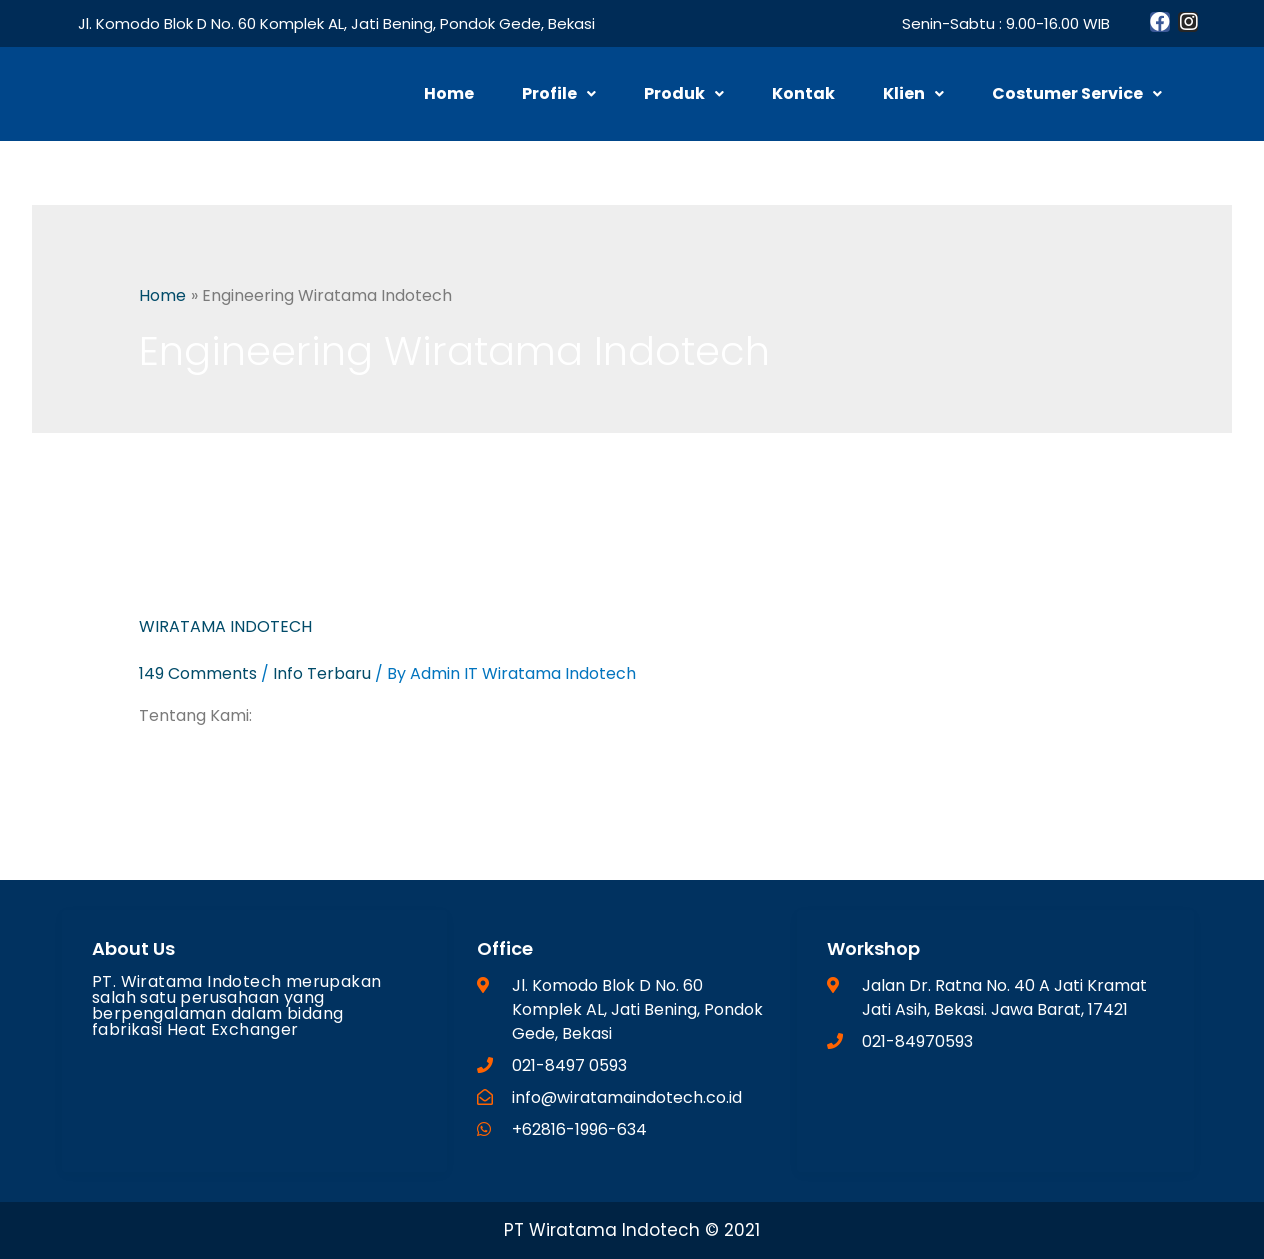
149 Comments (198, 673)
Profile (559, 93)
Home (449, 93)
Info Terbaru (322, 673)
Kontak (803, 93)
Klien (913, 93)
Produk (684, 93)
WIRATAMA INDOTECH (225, 626)
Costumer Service (1077, 93)
